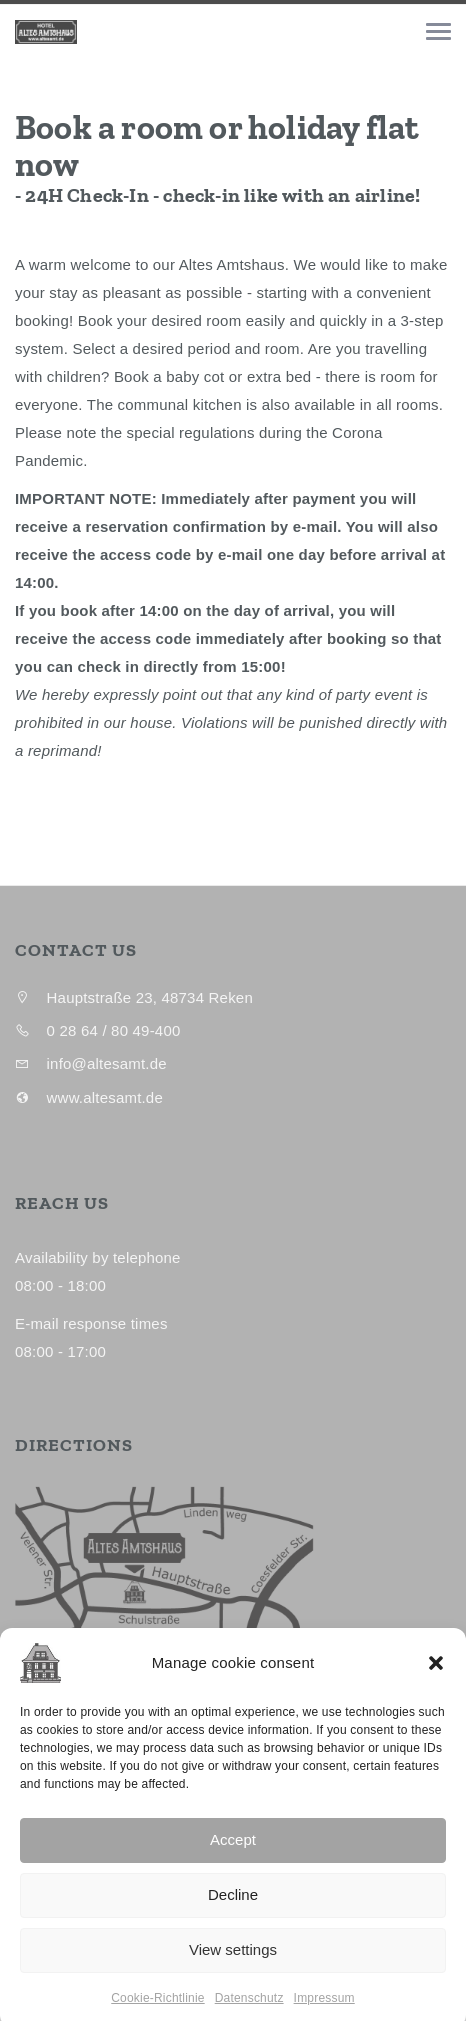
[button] (436, 1682)
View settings (233, 1968)
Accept (233, 1858)
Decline (233, 1913)
